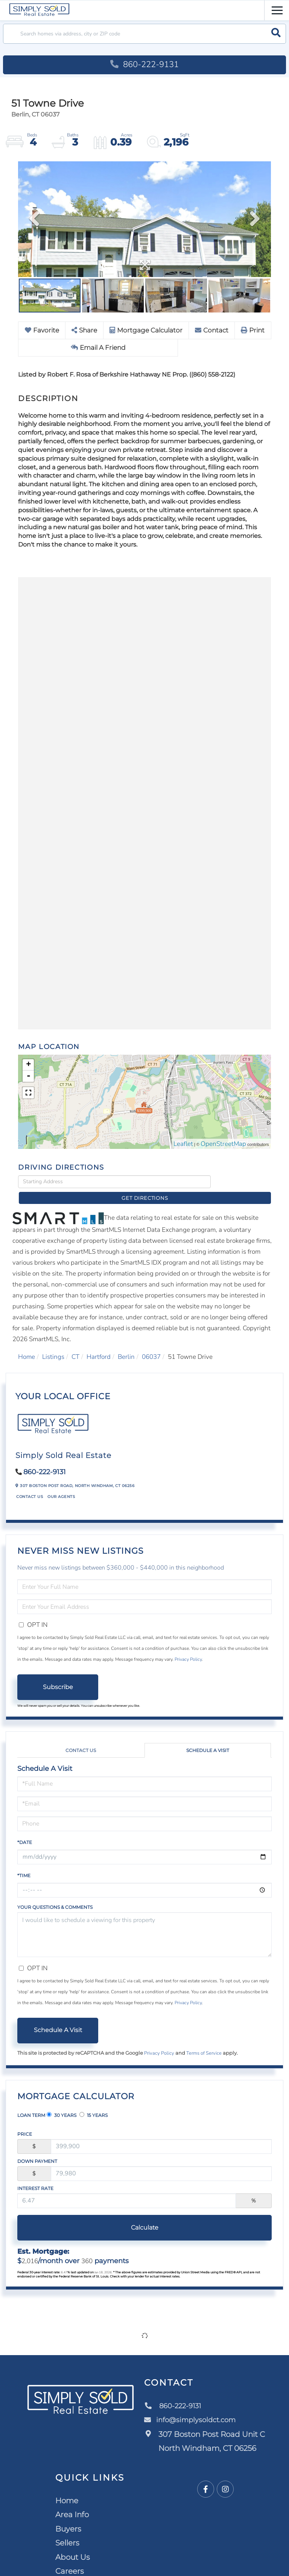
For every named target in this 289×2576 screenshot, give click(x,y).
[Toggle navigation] (277, 9)
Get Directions (242, 1182)
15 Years (93, 2103)
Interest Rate (35, 2176)
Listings (53, 1345)
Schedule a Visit (207, 1738)
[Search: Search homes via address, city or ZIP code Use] (144, 34)
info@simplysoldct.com (194, 2408)
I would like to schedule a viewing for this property (144, 1923)
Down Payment (37, 2149)
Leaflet (183, 1144)
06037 (151, 1345)
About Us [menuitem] (72, 2545)
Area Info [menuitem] (72, 2503)
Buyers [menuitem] (68, 2517)
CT (75, 1345)
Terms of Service (204, 2041)
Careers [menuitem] (69, 2559)
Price (24, 2122)
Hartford (99, 1345)
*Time (23, 1864)
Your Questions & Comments (55, 1895)
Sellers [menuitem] (67, 2531)
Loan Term (31, 2103)
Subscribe (58, 1675)
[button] (276, 34)
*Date (24, 1830)
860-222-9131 (144, 64)
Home (26, 1345)
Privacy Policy (188, 1648)
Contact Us (29, 1485)
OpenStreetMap (223, 1144)
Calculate (144, 2215)
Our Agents (61, 1485)
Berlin (126, 1345)
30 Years (61, 2103)
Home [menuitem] (66, 2488)
